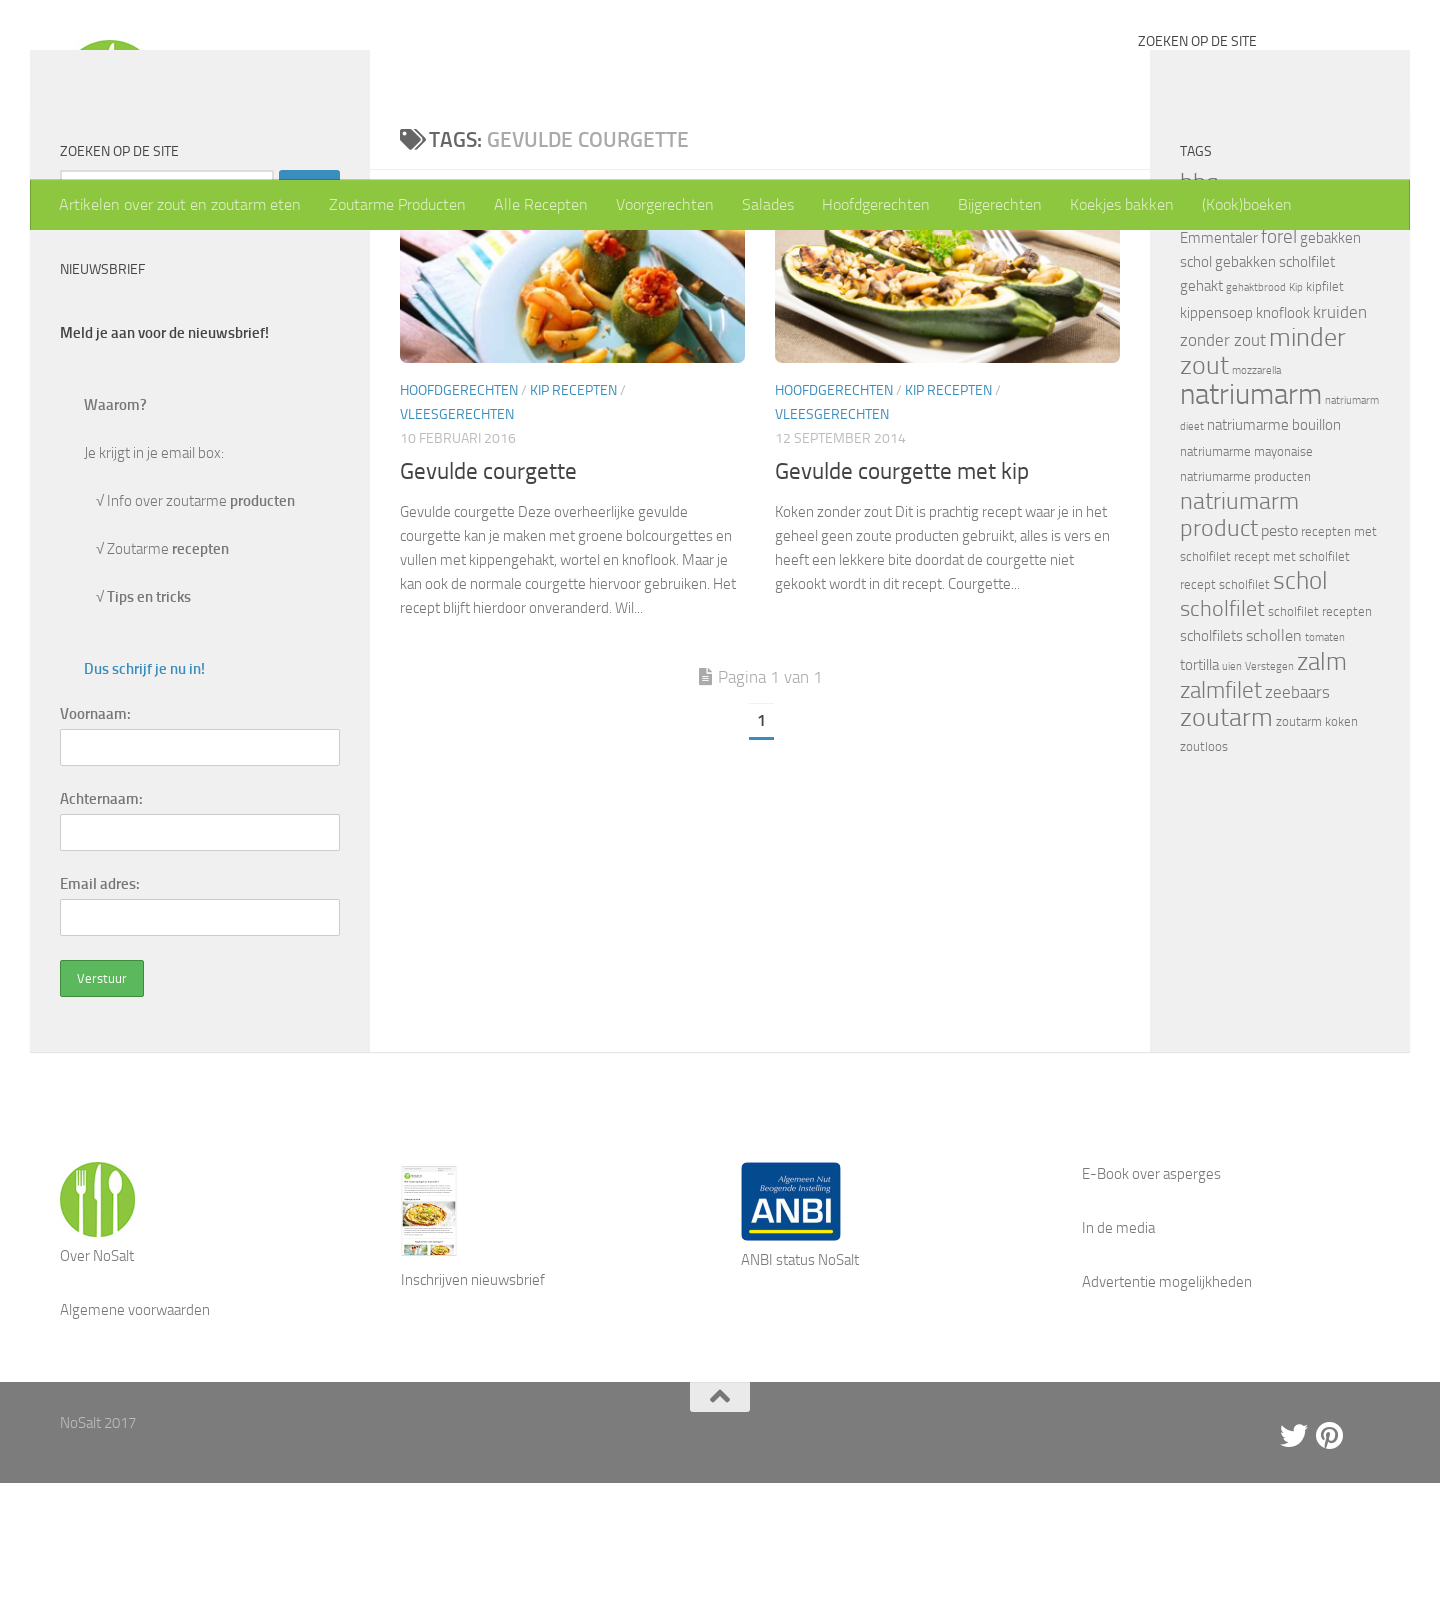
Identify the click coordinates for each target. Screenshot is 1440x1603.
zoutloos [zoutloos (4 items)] (1204, 866)
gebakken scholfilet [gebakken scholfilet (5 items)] (1275, 382)
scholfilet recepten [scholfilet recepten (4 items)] (1320, 731)
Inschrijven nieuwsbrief (473, 1400)
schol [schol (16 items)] (1300, 700)
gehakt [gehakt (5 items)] (1201, 406)
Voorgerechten (665, 204)
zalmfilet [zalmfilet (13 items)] (1221, 810)
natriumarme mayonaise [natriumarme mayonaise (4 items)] (1246, 571)
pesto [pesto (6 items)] (1279, 650)
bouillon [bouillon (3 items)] (1288, 306)
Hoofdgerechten (876, 204)
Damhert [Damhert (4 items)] (1204, 331)
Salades (768, 204)
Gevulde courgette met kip (902, 591)
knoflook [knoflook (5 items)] (1283, 433)
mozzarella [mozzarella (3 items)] (1256, 490)
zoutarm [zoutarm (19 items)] (1226, 837)
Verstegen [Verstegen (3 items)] (1269, 786)
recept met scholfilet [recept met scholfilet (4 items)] (1292, 676)
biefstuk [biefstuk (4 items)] (1244, 305)
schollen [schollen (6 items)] (1274, 755)
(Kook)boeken (1247, 204)
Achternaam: (101, 919)
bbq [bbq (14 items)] (1199, 302)
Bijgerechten (1000, 204)
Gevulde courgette (488, 591)
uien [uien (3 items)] (1232, 786)
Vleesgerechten (457, 534)
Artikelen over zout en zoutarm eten (180, 204)
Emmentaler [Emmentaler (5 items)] (1219, 358)
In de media (1118, 1348)
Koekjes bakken (1122, 204)
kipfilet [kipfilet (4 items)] (1325, 406)
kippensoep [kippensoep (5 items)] (1216, 433)
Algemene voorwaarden (135, 1430)
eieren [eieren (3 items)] (1310, 332)
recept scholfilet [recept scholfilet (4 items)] (1225, 704)
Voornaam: (95, 834)
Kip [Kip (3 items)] (1296, 407)
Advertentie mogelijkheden (1167, 1402)
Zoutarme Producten (397, 204)
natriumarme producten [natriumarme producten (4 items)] (1245, 596)
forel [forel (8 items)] (1279, 357)
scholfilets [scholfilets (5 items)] (1211, 756)
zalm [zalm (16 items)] (1322, 781)
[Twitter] (1294, 1556)
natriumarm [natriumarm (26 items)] (1251, 514)
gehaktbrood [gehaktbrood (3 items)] (1256, 407)
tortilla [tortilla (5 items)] (1199, 785)
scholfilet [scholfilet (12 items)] (1222, 728)
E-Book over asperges (1151, 1294)
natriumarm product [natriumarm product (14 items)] (1239, 634)
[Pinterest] (1330, 1556)
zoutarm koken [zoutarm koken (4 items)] (1317, 841)
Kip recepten (573, 510)
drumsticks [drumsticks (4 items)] (1261, 331)
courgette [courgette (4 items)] (1336, 305)
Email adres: (100, 1004)
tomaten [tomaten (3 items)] (1325, 757)
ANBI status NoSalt (800, 1380)
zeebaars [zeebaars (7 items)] (1297, 812)
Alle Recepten (541, 204)
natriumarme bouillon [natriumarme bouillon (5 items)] (1274, 545)
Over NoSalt (97, 1376)
